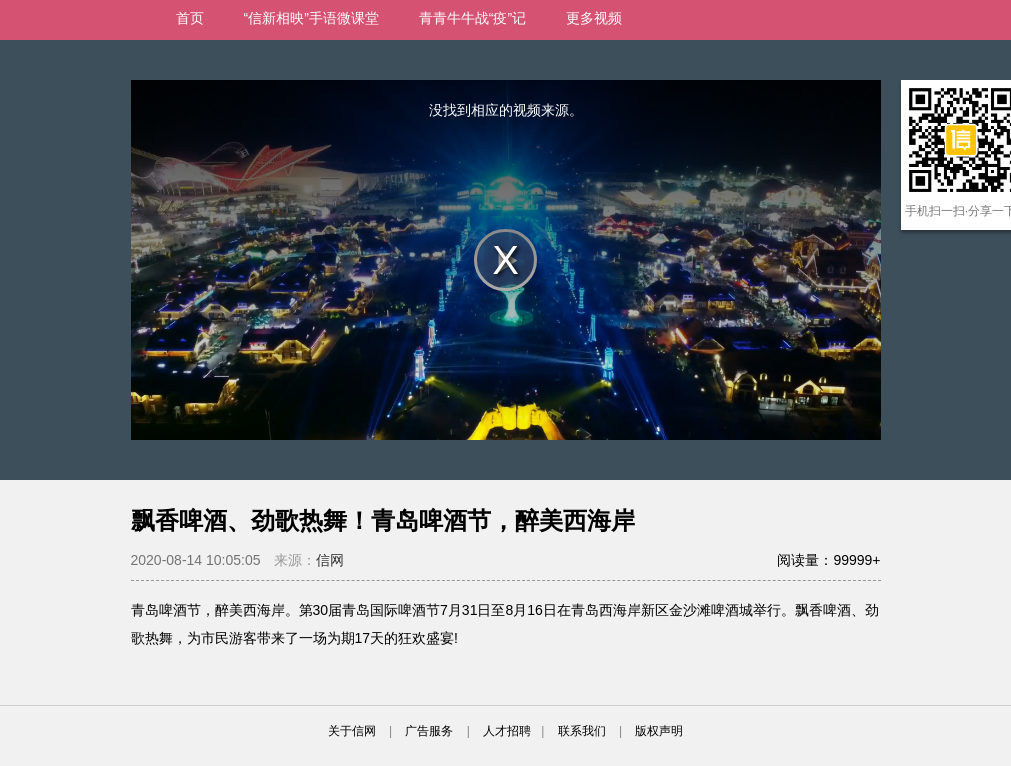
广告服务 (429, 731)
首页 (190, 18)
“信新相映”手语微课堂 (311, 18)
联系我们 (582, 731)
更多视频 (594, 18)
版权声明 (659, 731)
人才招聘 (507, 731)
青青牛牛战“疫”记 (472, 18)
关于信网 (352, 731)
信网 (330, 560)
